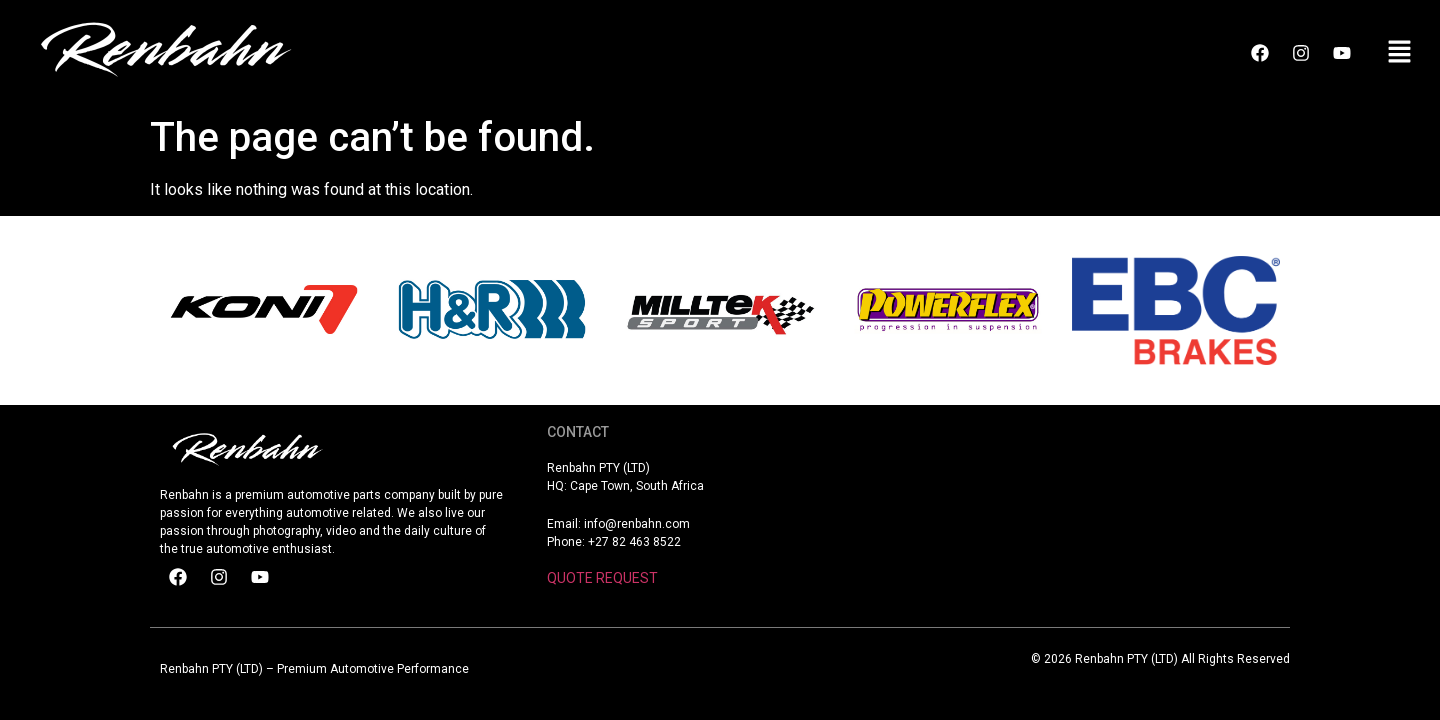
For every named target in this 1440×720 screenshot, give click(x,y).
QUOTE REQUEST (602, 578)
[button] (1400, 53)
